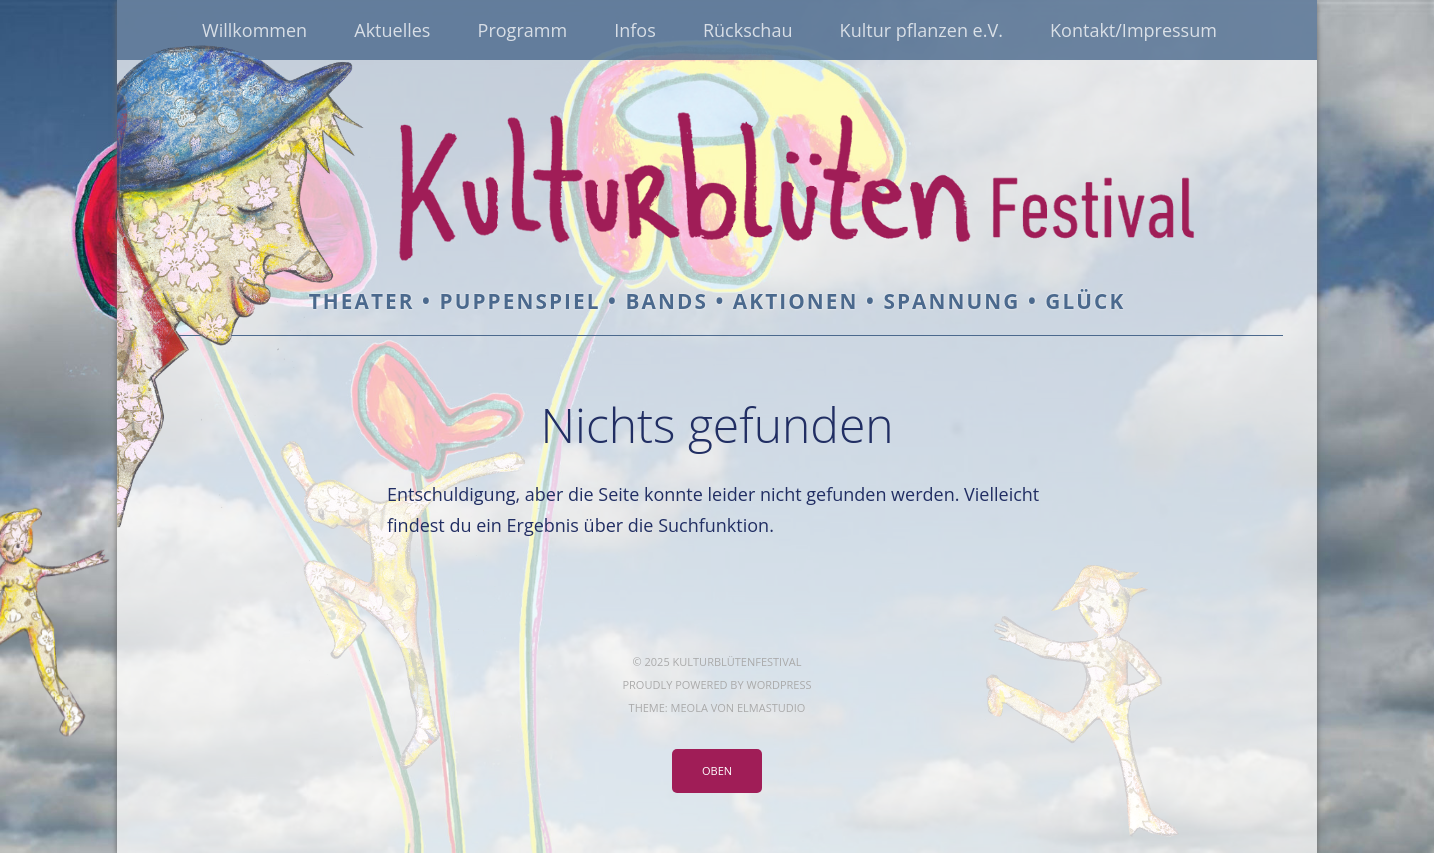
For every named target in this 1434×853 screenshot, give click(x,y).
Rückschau (748, 30)
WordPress (778, 684)
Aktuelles (392, 30)
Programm (522, 30)
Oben (717, 770)
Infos (635, 30)
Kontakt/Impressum (1133, 30)
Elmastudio (771, 707)
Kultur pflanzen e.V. (921, 30)
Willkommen (254, 30)
